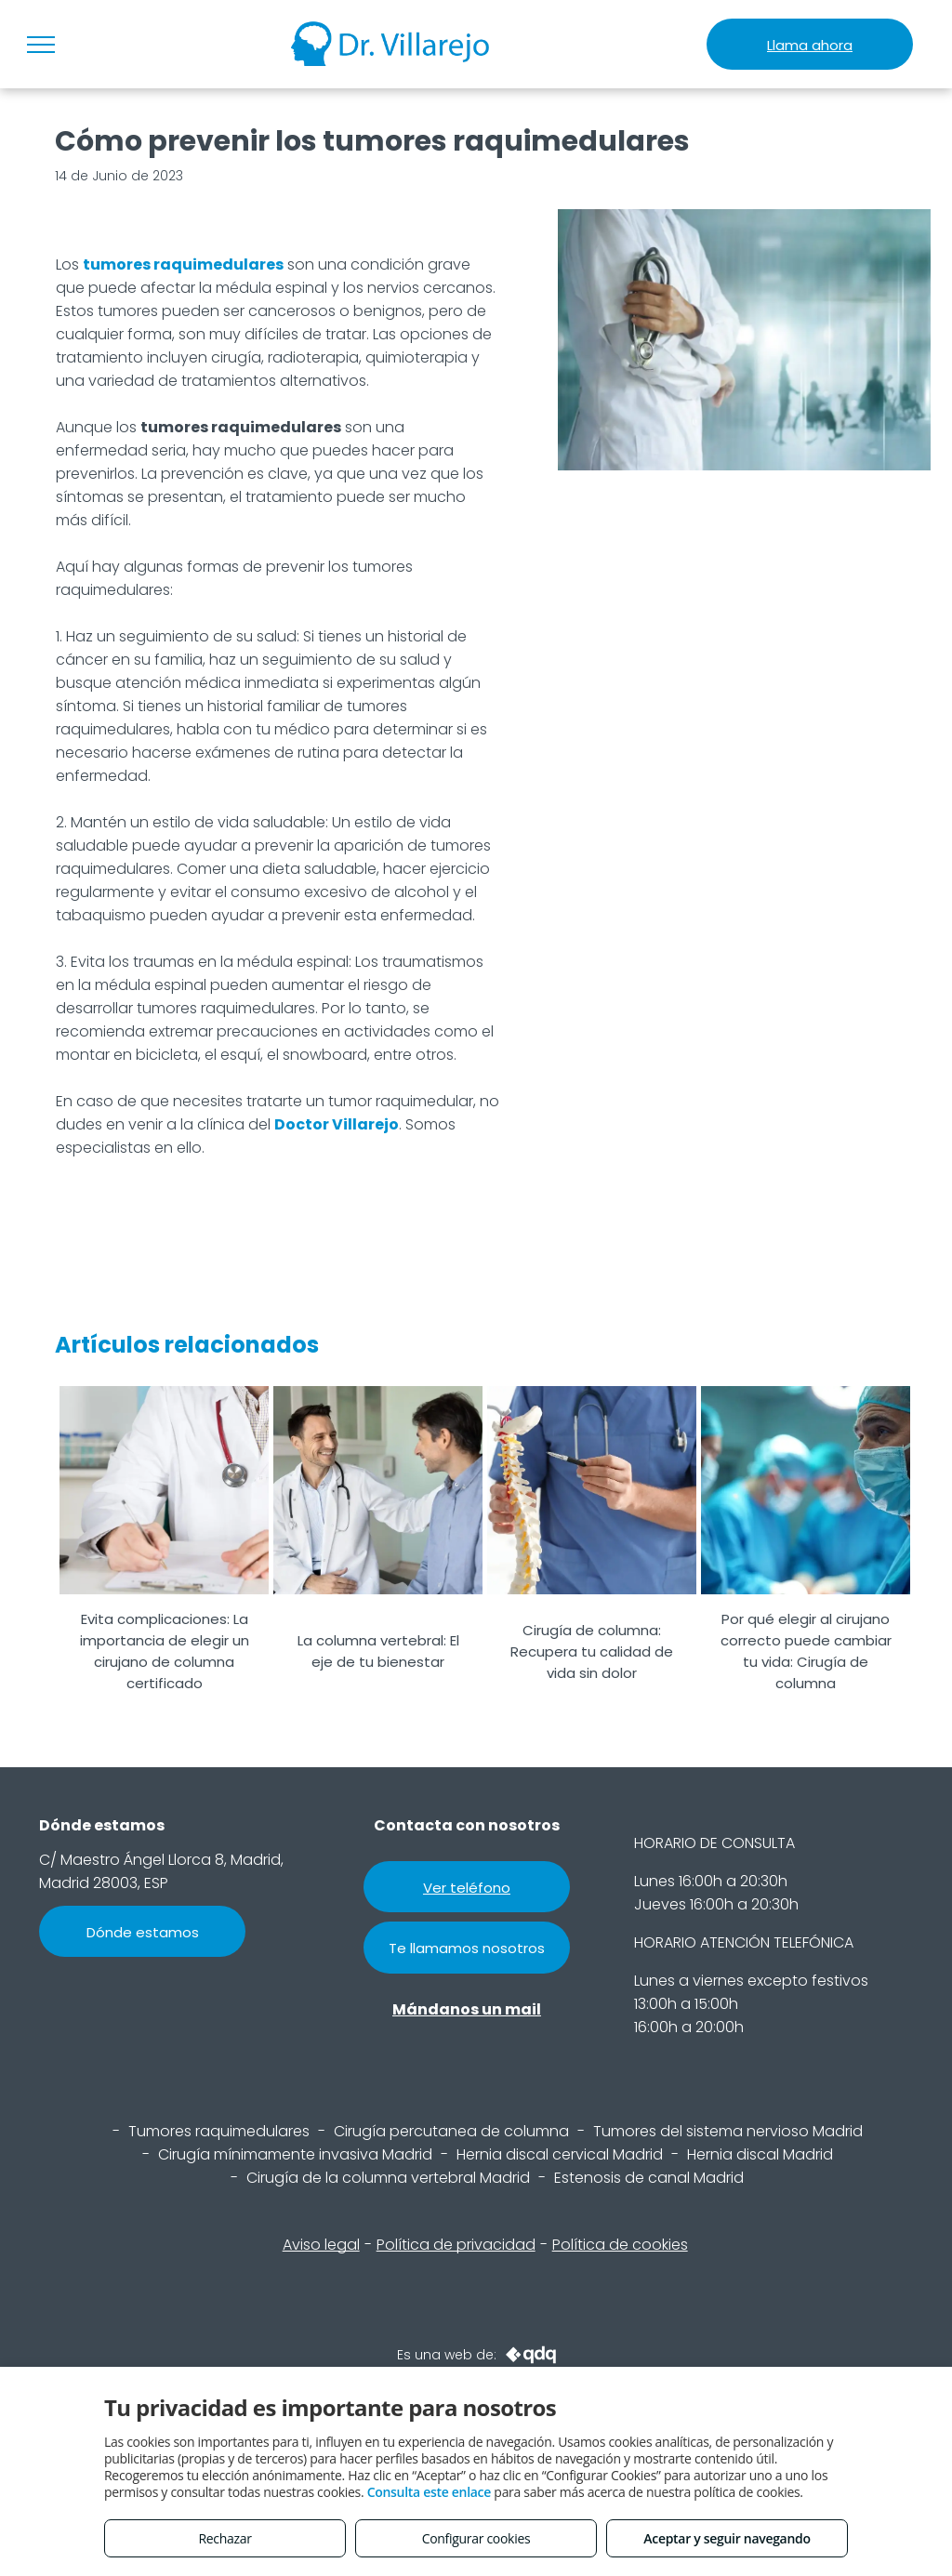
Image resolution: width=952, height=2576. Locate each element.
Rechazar (224, 2538)
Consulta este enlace (429, 2492)
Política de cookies (620, 2244)
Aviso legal (321, 2244)
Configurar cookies (476, 2538)
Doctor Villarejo (336, 1124)
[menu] (41, 44)
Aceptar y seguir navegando (726, 2538)
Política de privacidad (456, 2244)
